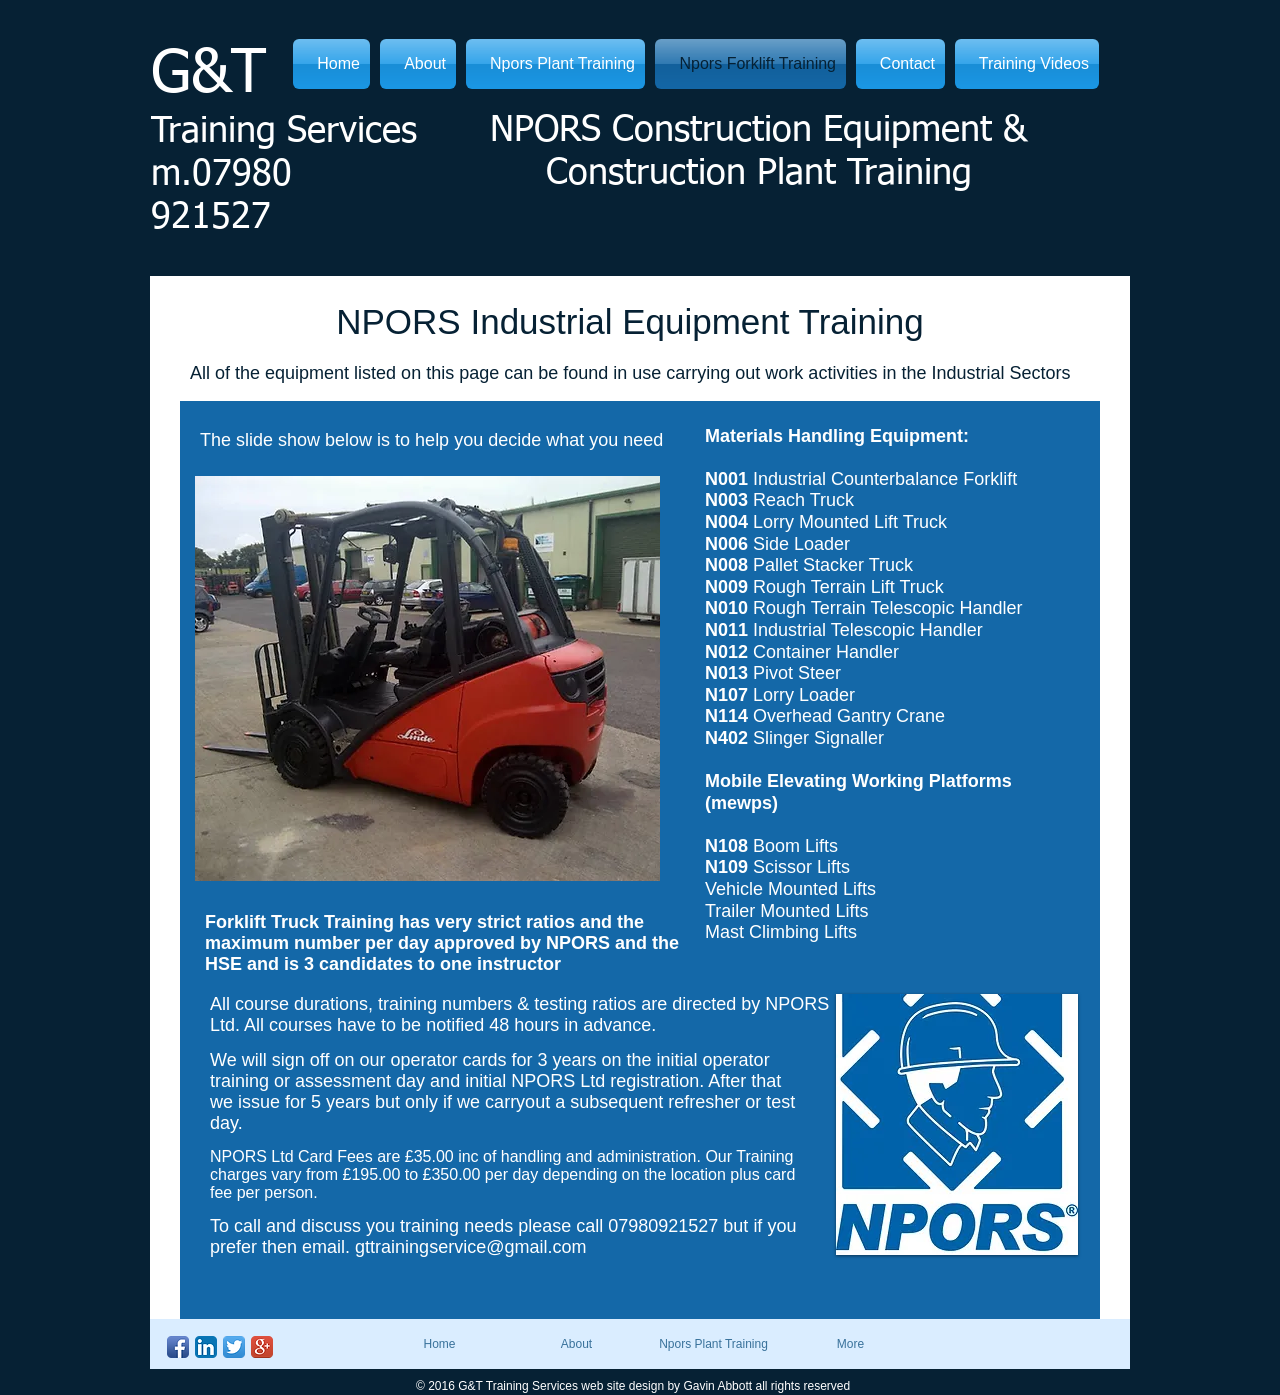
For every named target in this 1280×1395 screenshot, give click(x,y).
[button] (427, 678)
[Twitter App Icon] (234, 1347)
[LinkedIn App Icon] (206, 1347)
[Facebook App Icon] (178, 1347)
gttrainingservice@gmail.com (470, 1247)
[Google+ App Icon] (262, 1347)
